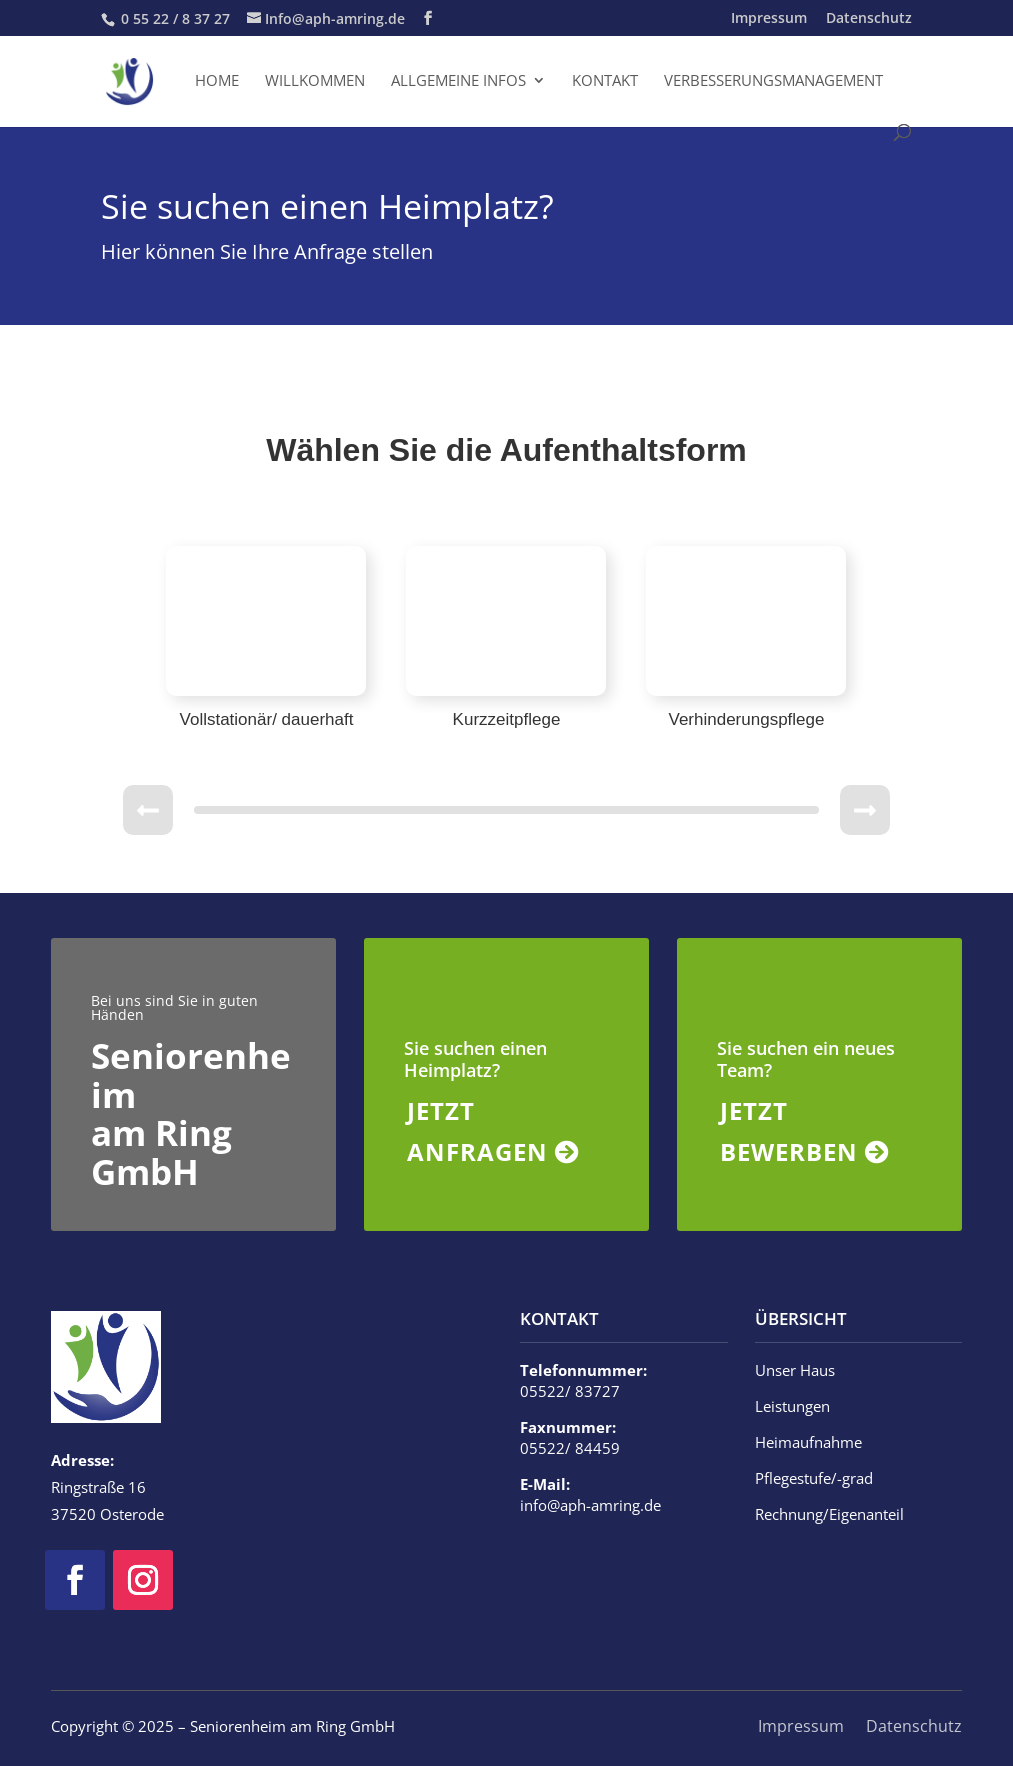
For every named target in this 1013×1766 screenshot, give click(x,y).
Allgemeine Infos (458, 81)
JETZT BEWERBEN (789, 1129)
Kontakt (605, 81)
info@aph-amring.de (590, 1503)
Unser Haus (795, 1368)
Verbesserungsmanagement (773, 81)
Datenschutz (869, 19)
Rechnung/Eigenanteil (829, 1512)
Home (217, 81)
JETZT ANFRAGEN (477, 1129)
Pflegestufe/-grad (814, 1476)
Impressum (769, 19)
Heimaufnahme (808, 1440)
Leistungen (792, 1404)
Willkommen (315, 81)
